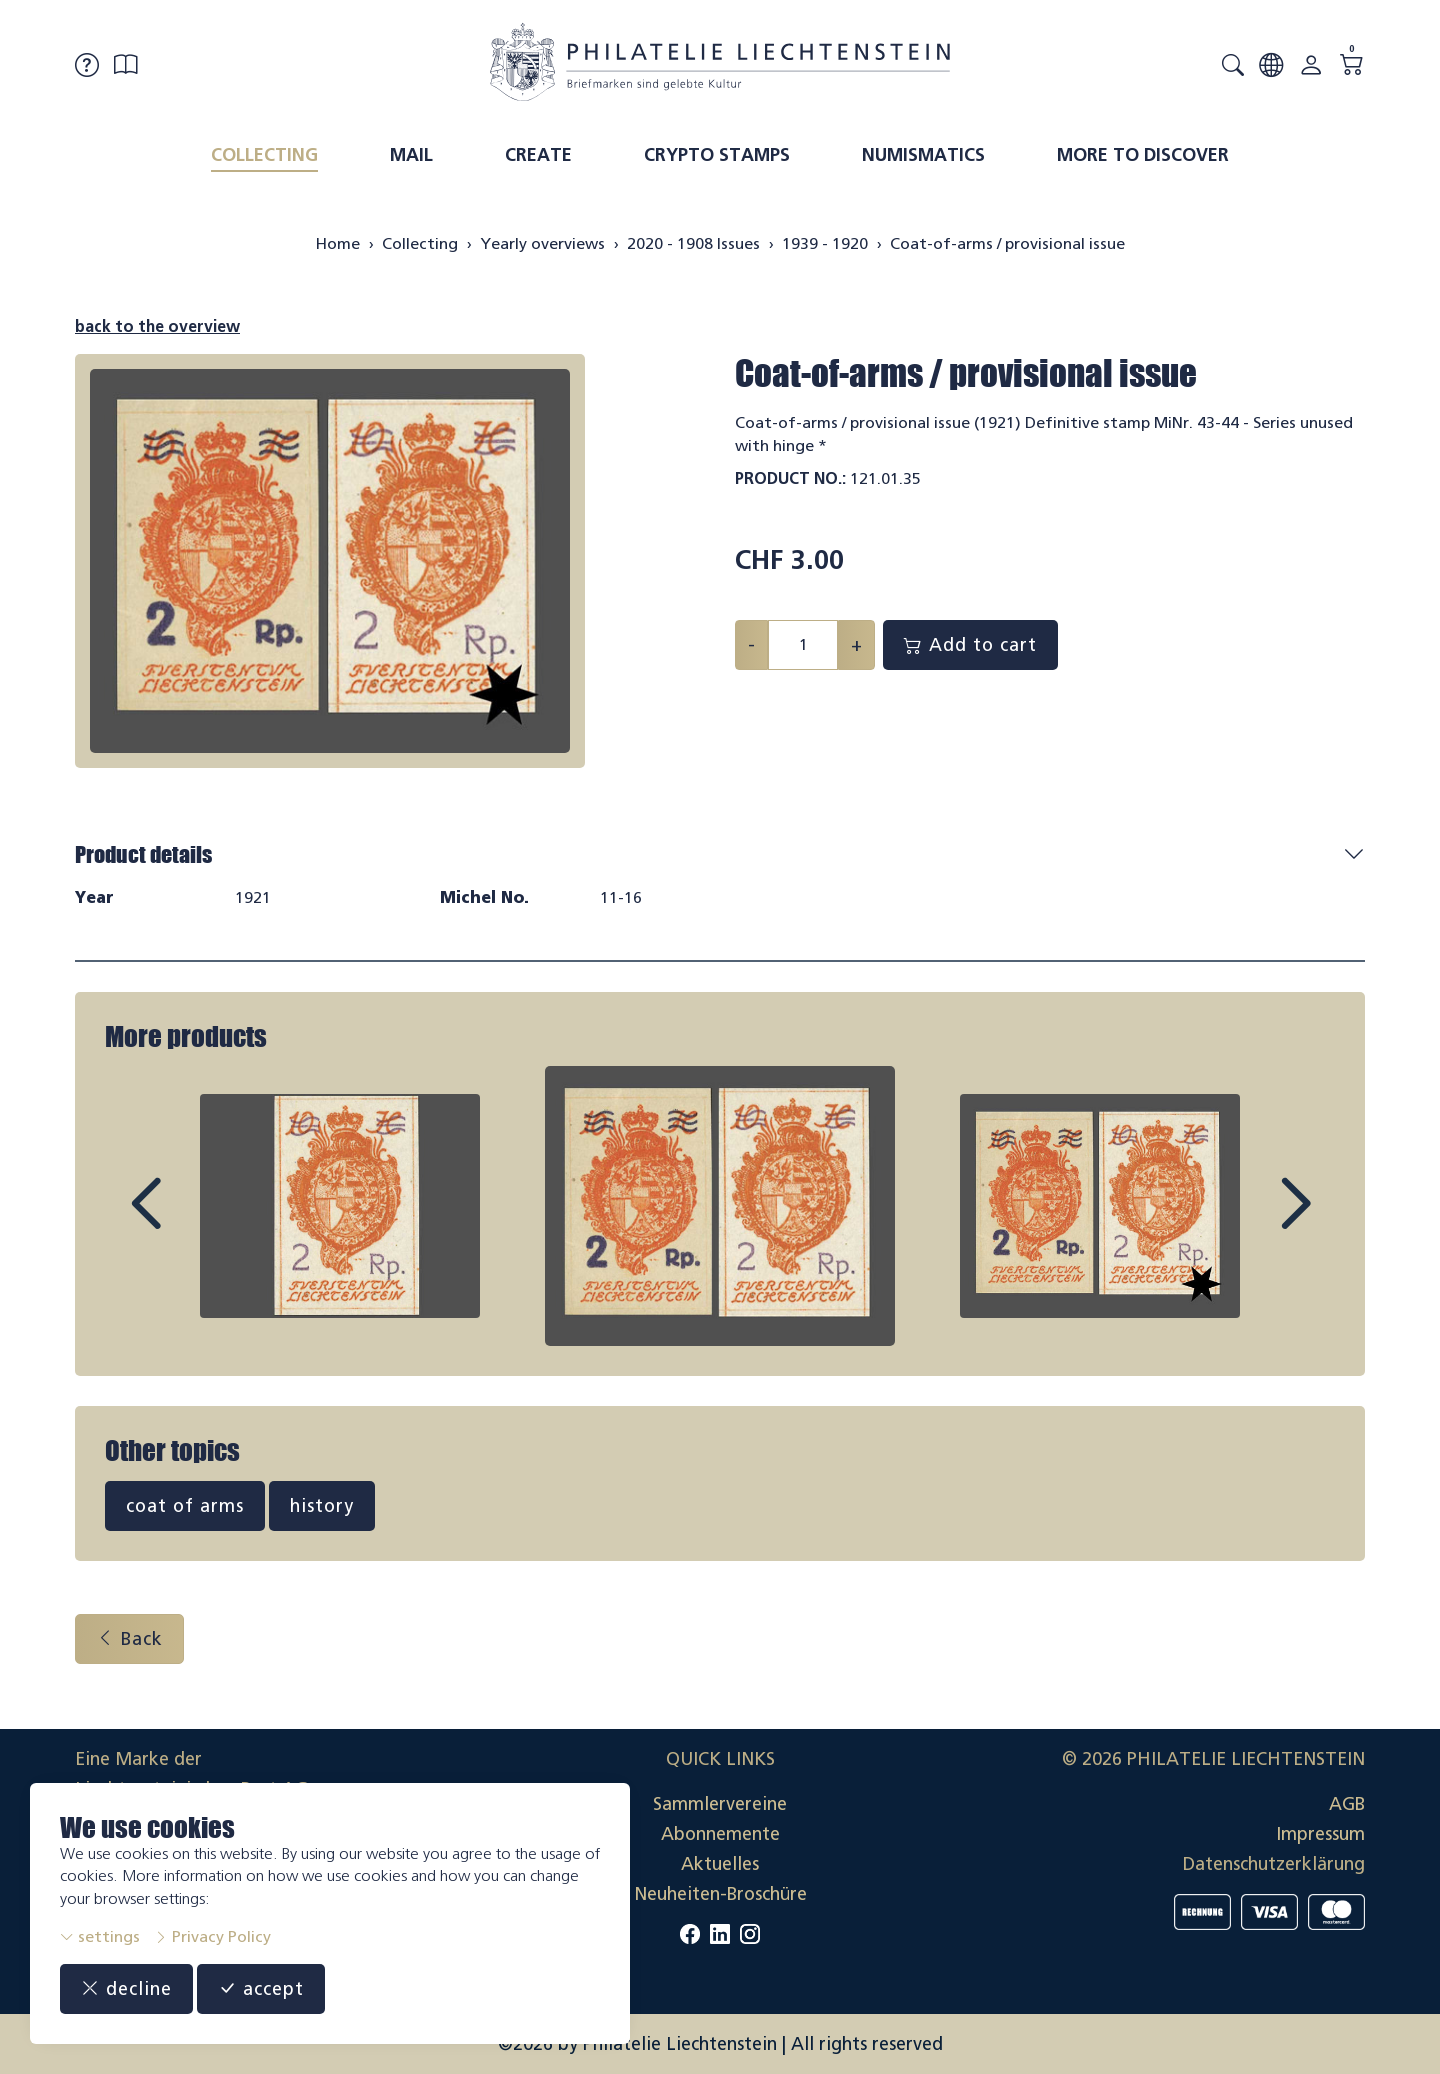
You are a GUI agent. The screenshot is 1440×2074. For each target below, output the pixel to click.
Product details (143, 854)
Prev (191, 1222)
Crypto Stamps (717, 155)
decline (126, 1989)
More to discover (1143, 155)
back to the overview (157, 326)
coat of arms (185, 1506)
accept (261, 1989)
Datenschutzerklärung (1274, 1864)
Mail (411, 155)
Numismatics (923, 155)
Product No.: (790, 478)
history (322, 1506)
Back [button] (129, 1639)
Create (538, 155)
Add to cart (970, 645)
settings (100, 1936)
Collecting (264, 155)
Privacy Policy (212, 1936)
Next (1249, 1222)
